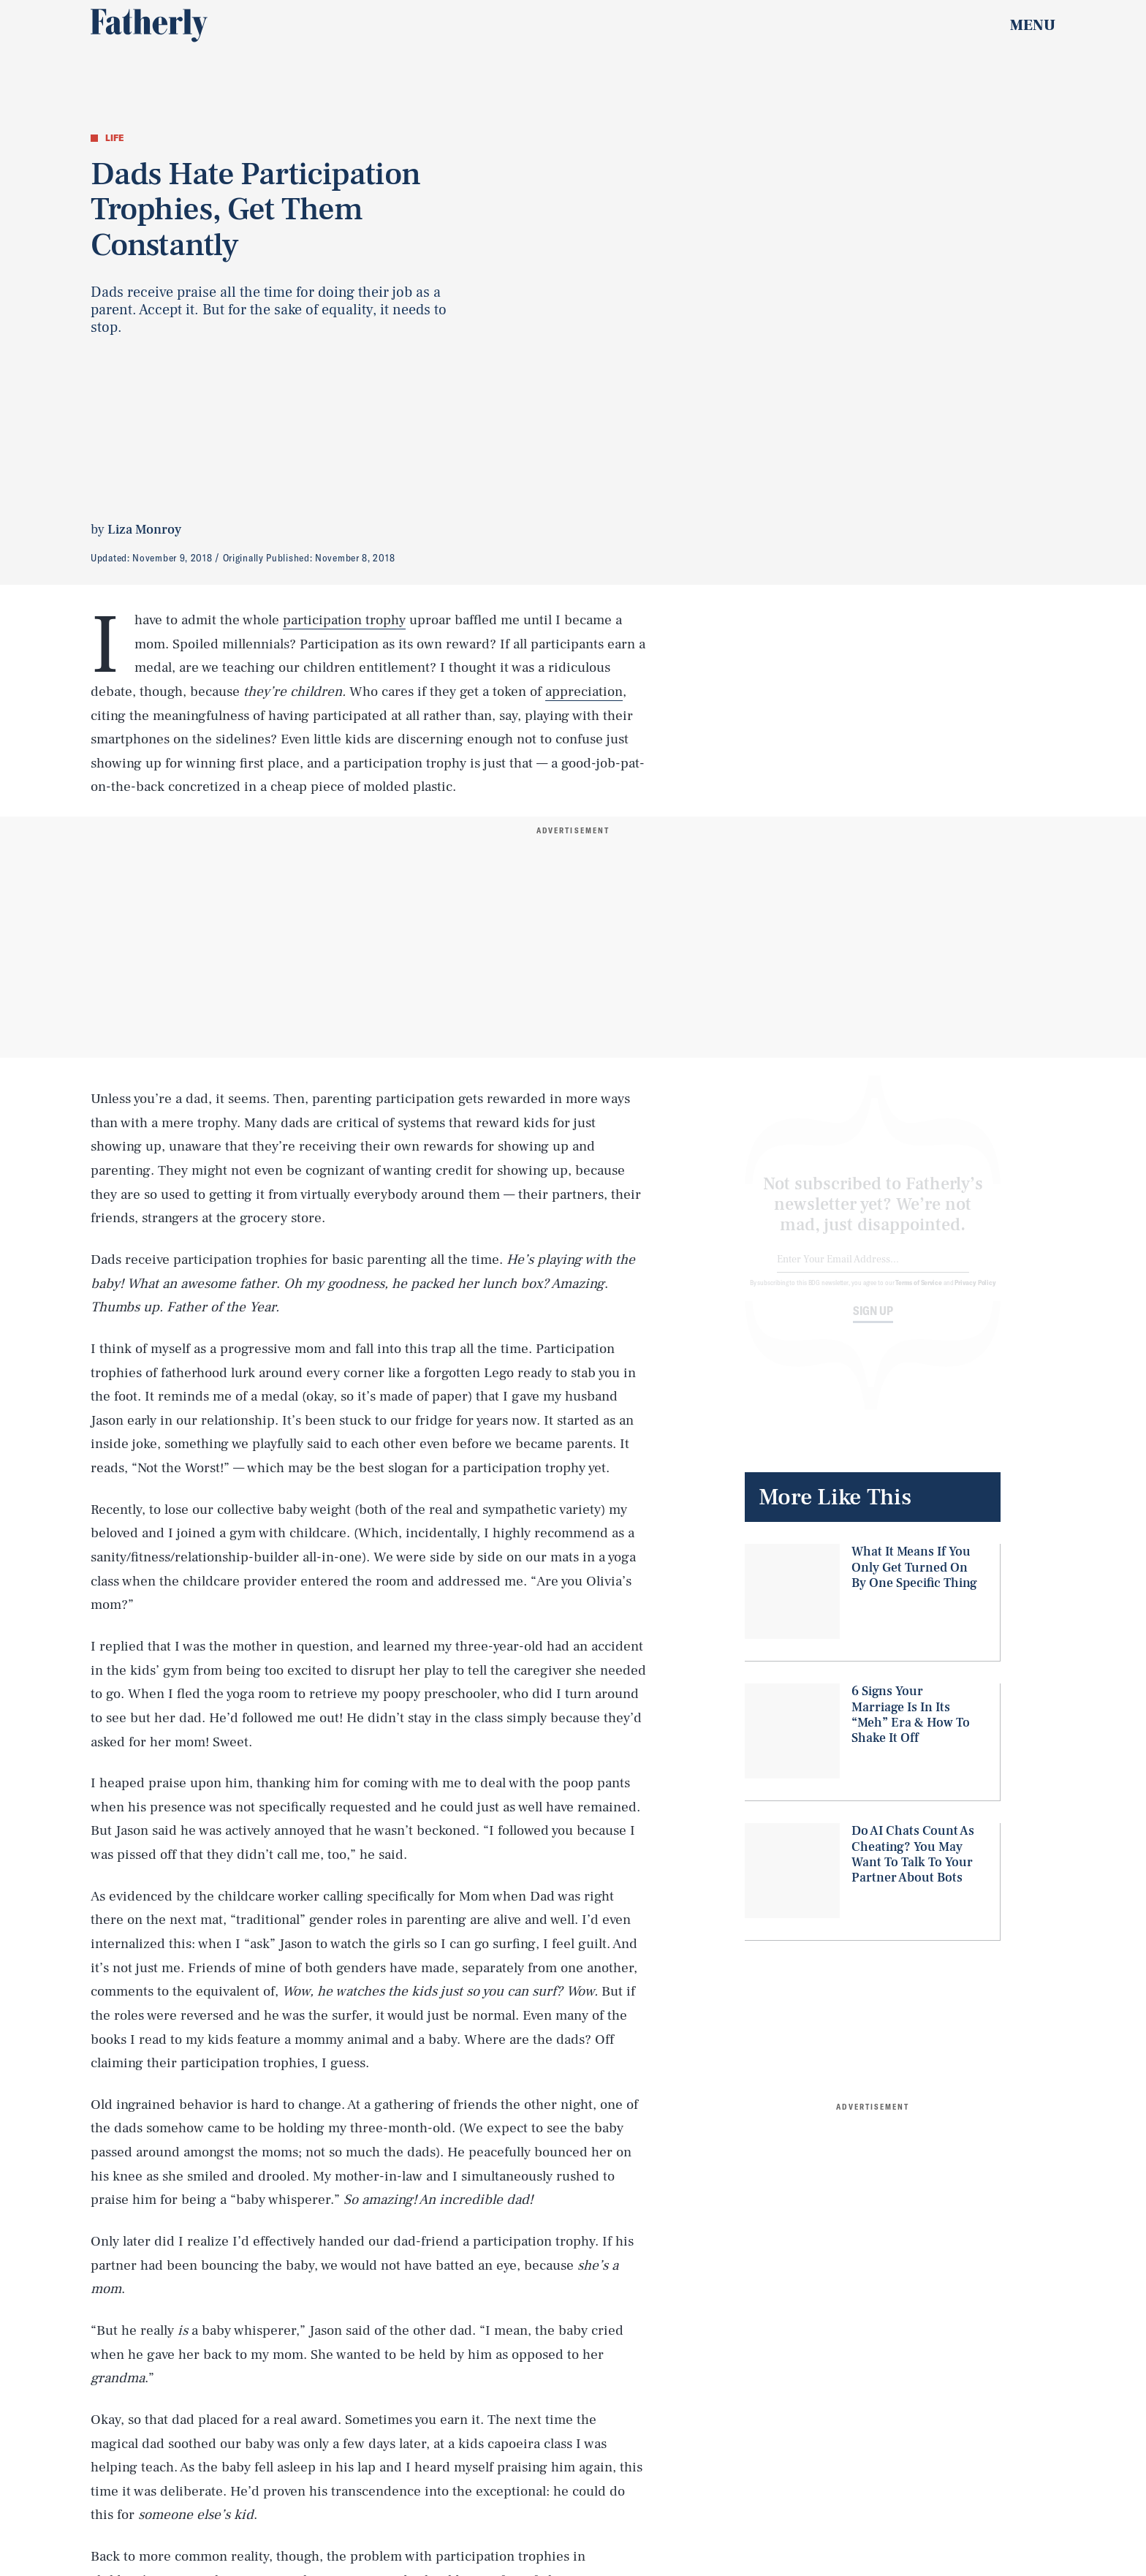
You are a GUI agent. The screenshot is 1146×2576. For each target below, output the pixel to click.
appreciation (584, 691)
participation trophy (344, 620)
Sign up (873, 1322)
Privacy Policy (975, 1293)
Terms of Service (918, 1293)
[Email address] (873, 1271)
